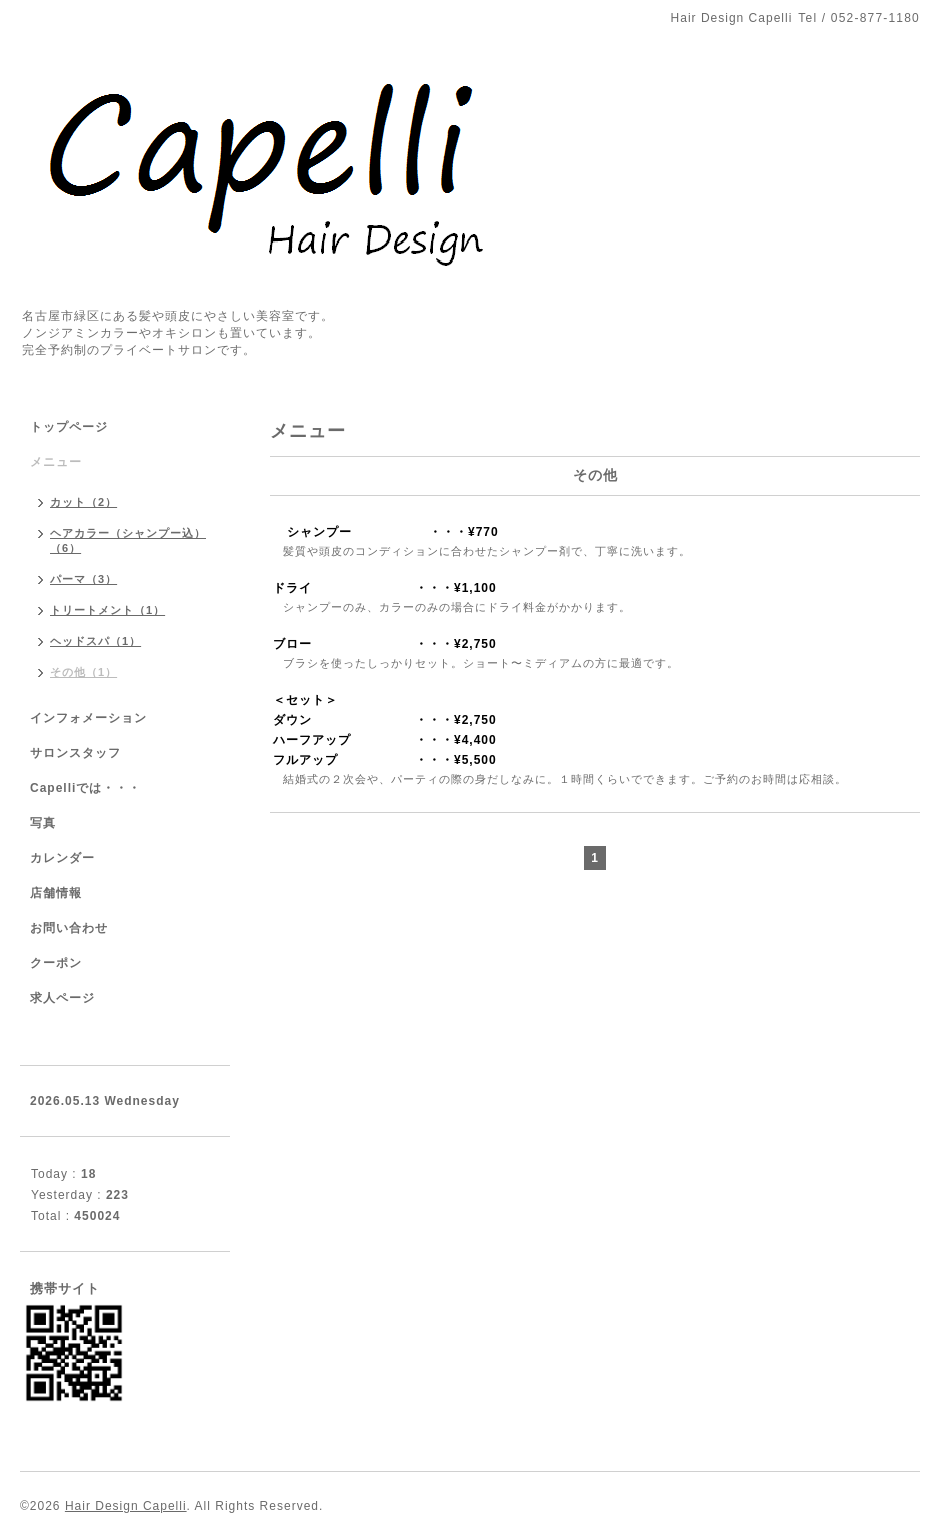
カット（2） (83, 502)
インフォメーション (88, 718)
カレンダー (62, 858)
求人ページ (62, 998)
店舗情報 (56, 893)
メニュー (56, 462)
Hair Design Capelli (126, 1506)
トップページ (69, 427)
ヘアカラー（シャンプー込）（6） (128, 540)
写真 (43, 823)
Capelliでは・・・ (85, 788)
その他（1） (83, 672)
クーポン (56, 963)
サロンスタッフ (75, 753)
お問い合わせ (69, 928)
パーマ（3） (83, 579)
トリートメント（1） (107, 610)
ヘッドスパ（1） (95, 641)
